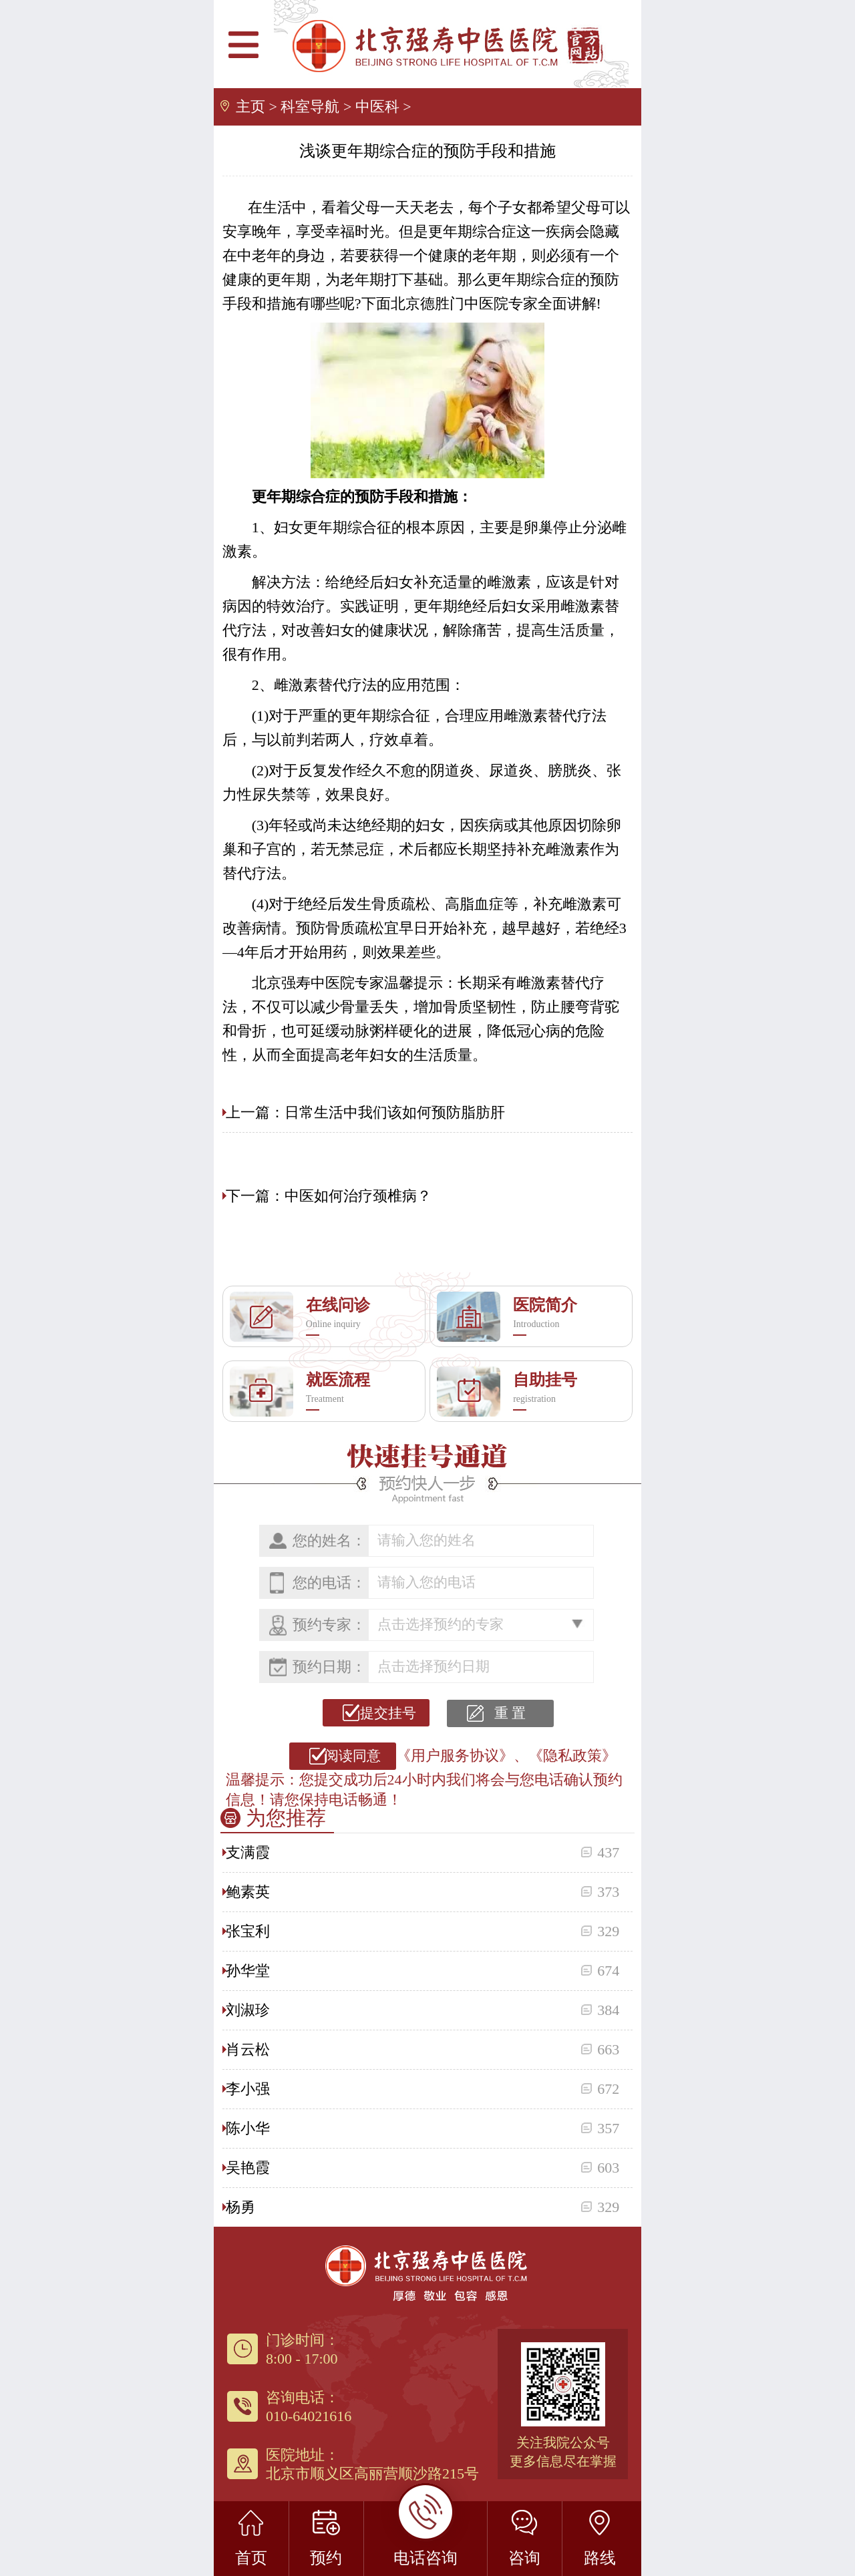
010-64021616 (308, 2416)
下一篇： (255, 1195)
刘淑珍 (248, 2010)
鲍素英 (248, 1891)
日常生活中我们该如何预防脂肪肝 (395, 1112)
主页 (250, 106)
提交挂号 (385, 1713)
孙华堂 (248, 1970)
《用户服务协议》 (455, 1755)
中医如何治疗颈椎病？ (358, 1195)
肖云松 (248, 2049)
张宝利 (248, 1931)
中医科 (377, 106)
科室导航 (310, 106)
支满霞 (248, 1852)
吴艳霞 (248, 2167)
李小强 (248, 2088)
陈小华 (248, 2128)
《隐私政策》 (572, 1755)
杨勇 (240, 2207)
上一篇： (255, 1112)
